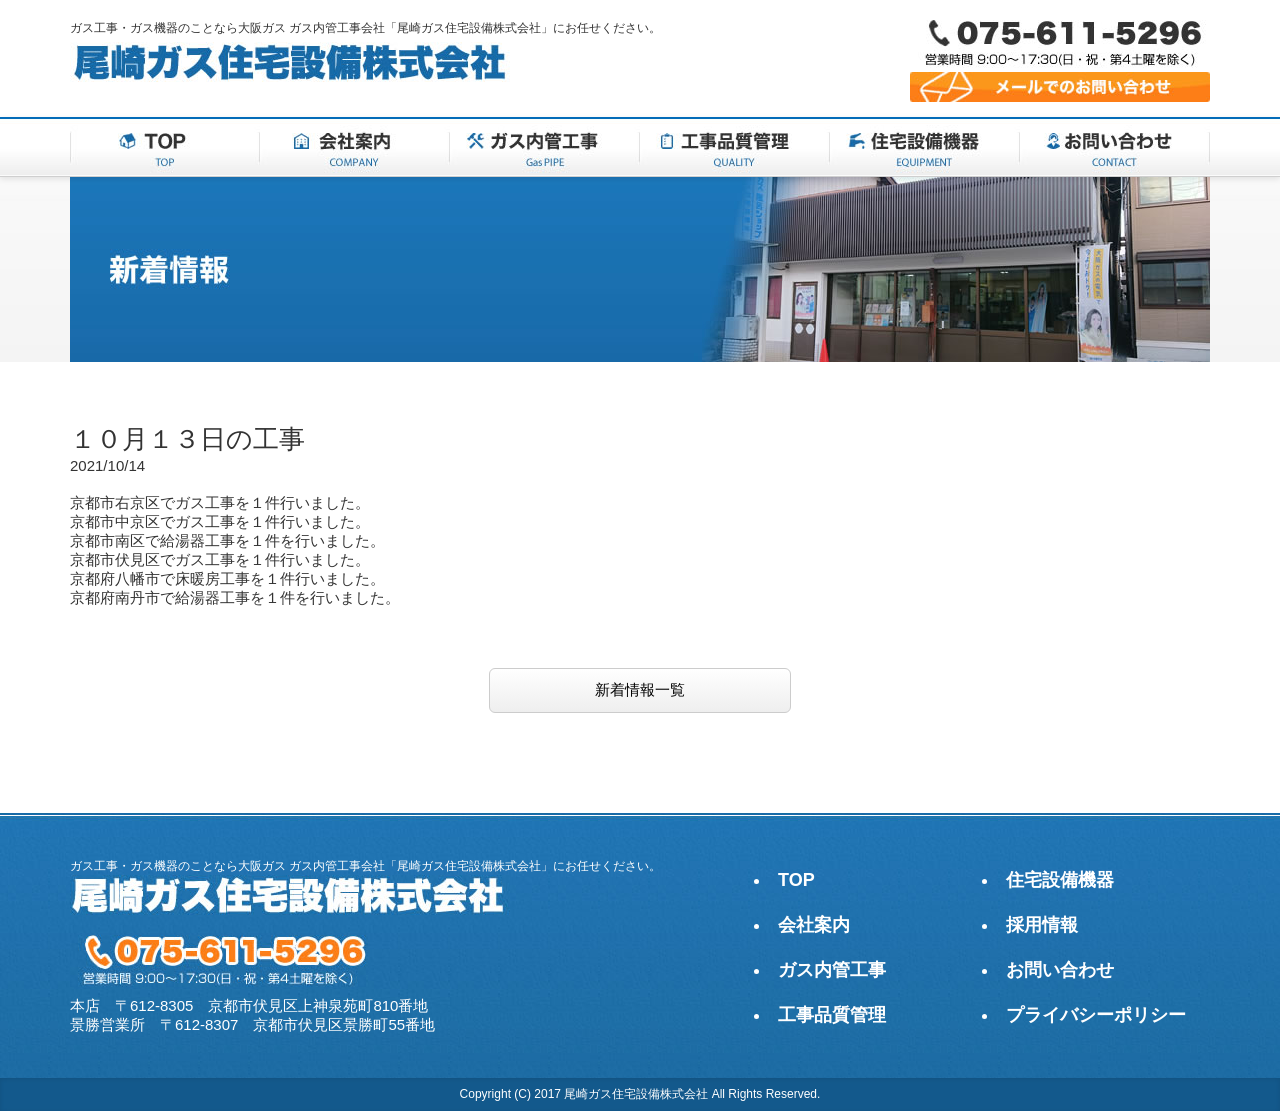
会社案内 (814, 925)
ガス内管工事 (832, 970)
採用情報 (1042, 925)
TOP (796, 880)
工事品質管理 (832, 1015)
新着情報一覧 (640, 689)
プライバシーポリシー (1096, 1015)
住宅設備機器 (1060, 880)
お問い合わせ (1060, 970)
